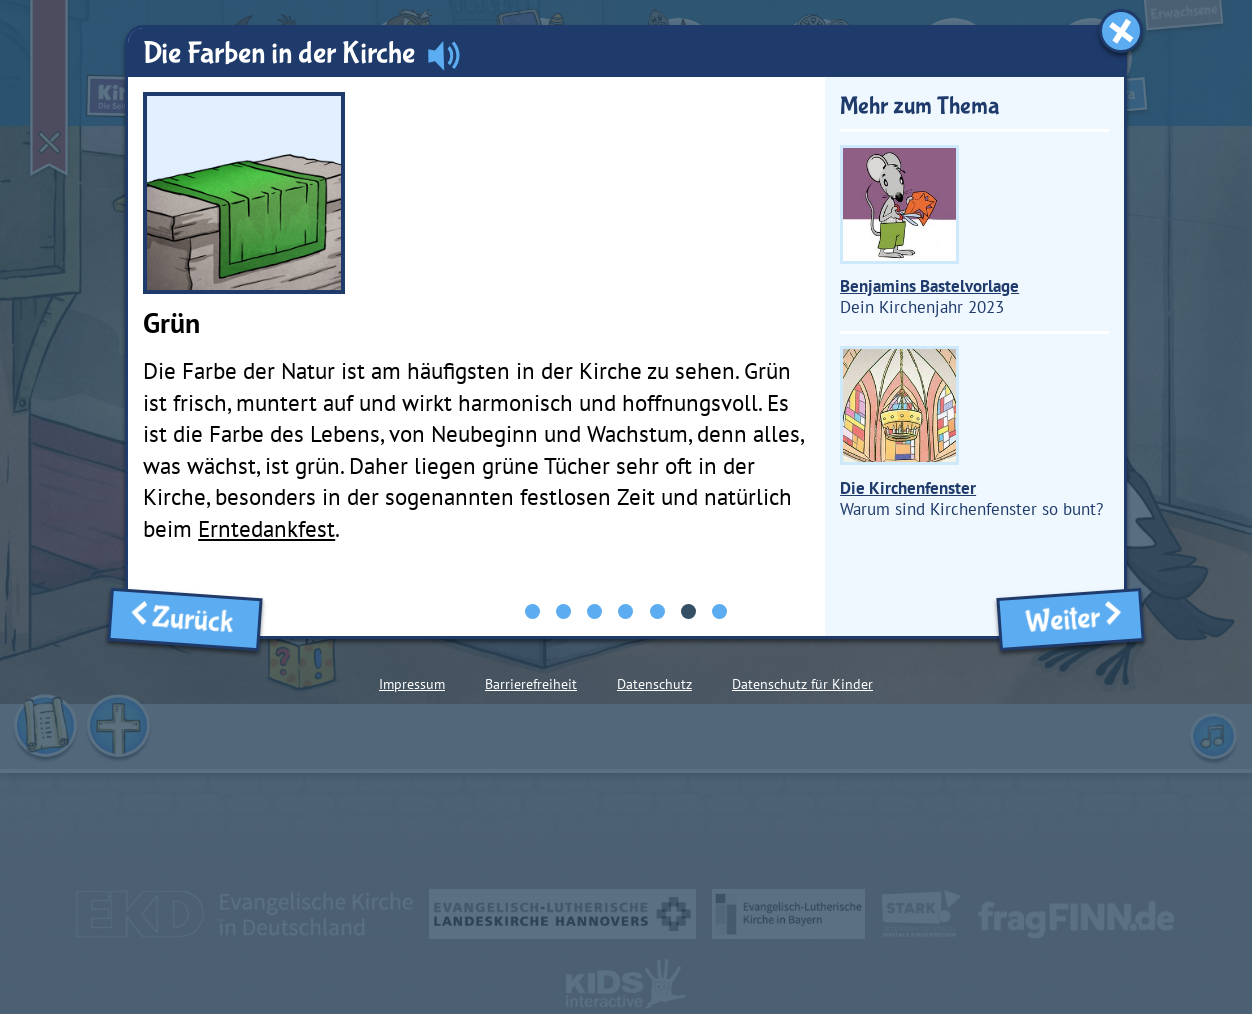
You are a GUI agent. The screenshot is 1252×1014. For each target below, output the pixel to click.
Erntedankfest (266, 528)
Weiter (1069, 619)
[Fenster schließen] (1121, 31)
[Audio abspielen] (444, 54)
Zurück (185, 618)
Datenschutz (654, 684)
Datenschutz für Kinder (802, 684)
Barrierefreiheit (531, 684)
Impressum (412, 684)
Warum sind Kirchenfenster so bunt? (971, 432)
